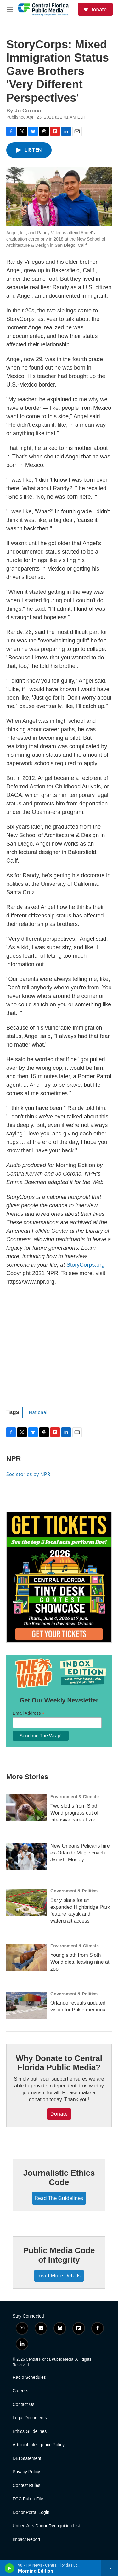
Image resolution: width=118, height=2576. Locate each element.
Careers (20, 2391)
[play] (10, 2568)
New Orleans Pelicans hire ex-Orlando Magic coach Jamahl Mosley (80, 1852)
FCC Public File (28, 2499)
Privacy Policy (26, 2472)
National (38, 1412)
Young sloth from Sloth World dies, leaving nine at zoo (79, 1962)
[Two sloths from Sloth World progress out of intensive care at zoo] (26, 1807)
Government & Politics (74, 1890)
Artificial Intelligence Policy (39, 2445)
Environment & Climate (74, 1796)
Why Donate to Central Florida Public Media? (59, 2063)
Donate (98, 9)
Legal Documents (30, 2418)
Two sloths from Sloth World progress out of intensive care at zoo (74, 1812)
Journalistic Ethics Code (59, 2177)
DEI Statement (27, 2458)
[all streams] (109, 2568)
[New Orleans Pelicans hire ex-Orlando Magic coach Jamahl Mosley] (26, 1856)
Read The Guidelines (59, 2197)
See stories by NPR (28, 1474)
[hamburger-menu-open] (10, 9)
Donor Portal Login (31, 2512)
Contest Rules (26, 2485)
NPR (13, 1459)
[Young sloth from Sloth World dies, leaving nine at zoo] (26, 1957)
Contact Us (23, 2404)
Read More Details (59, 2275)
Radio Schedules (29, 2377)
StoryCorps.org (85, 1265)
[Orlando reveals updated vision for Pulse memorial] (26, 2005)
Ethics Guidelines (30, 2431)
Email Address (29, 1713)
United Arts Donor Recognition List (46, 2526)
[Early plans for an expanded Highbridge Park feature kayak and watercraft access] (26, 1902)
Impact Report (26, 2539)
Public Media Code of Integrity (59, 2255)
